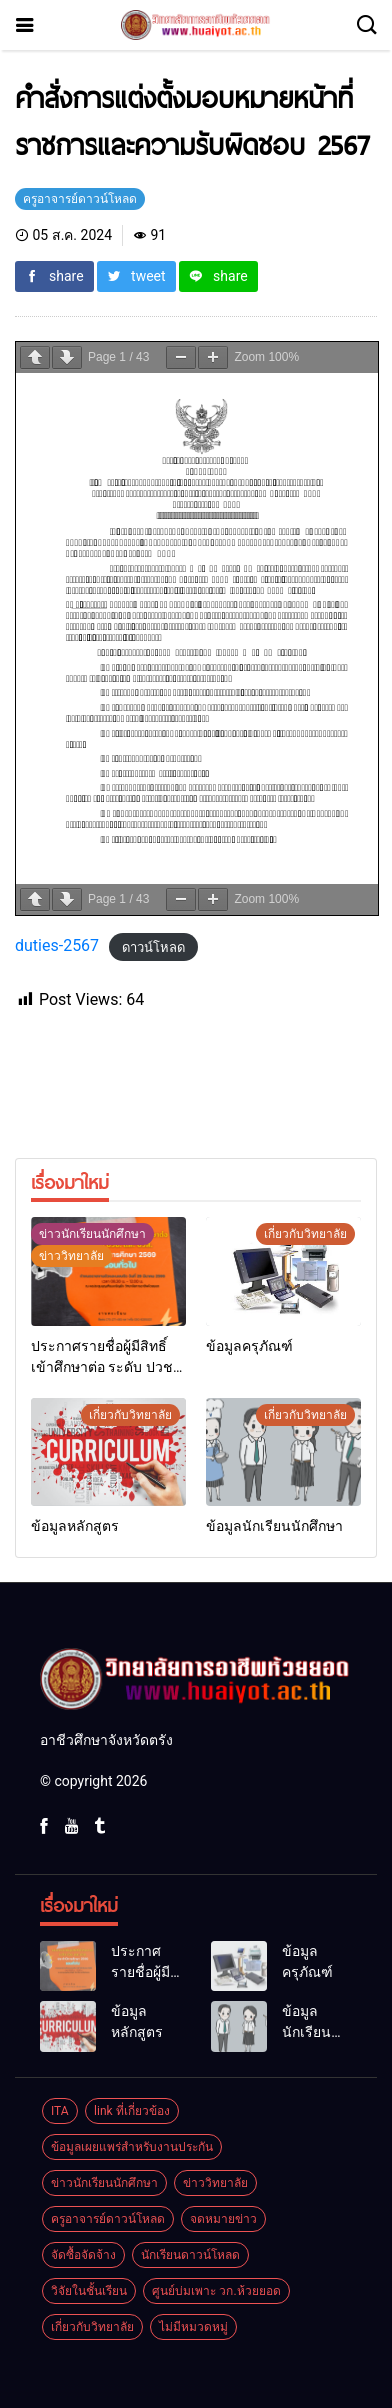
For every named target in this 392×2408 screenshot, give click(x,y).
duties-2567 (57, 945)
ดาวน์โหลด (153, 946)
